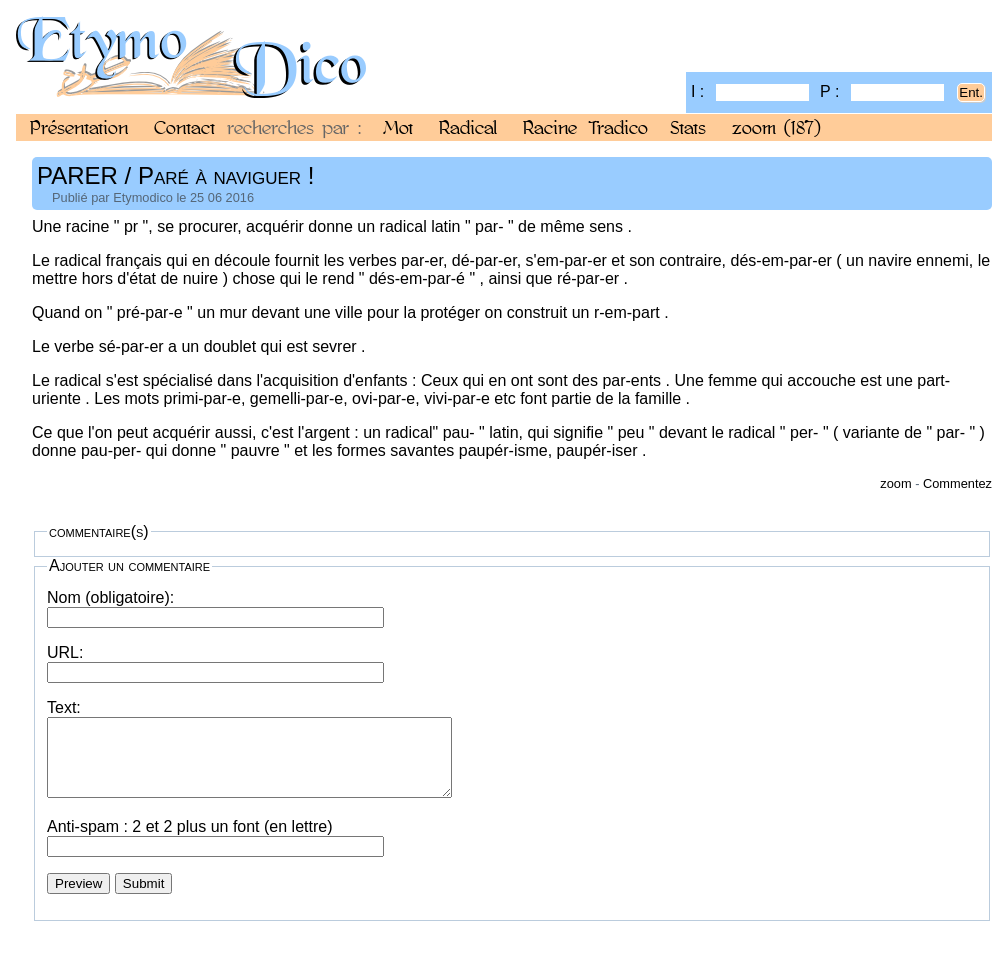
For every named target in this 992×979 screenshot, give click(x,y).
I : (750, 91)
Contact (184, 127)
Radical (468, 127)
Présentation (79, 127)
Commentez (957, 483)
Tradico (618, 127)
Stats (688, 127)
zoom (776, 127)
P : (882, 91)
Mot (398, 127)
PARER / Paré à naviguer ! (175, 175)
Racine (550, 127)
